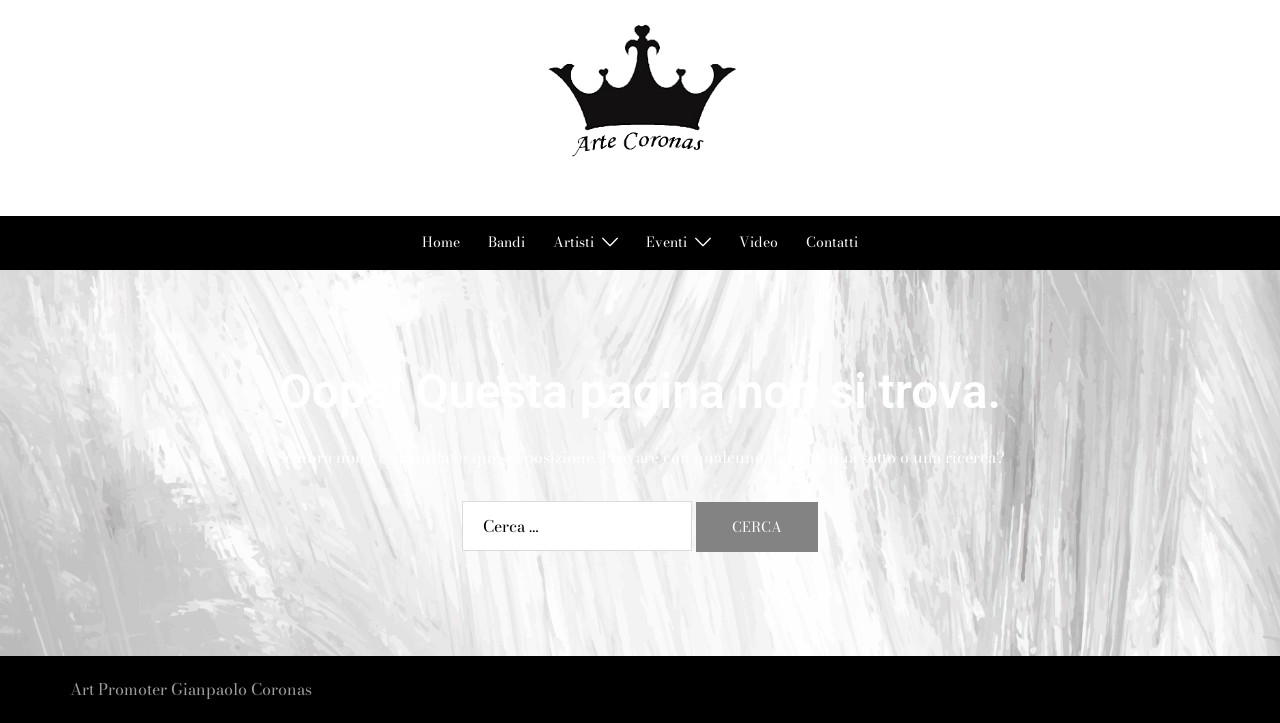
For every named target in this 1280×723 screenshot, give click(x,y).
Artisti (573, 242)
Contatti (832, 242)
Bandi (506, 242)
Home (441, 242)
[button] (78, 107)
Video (758, 242)
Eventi (666, 242)
